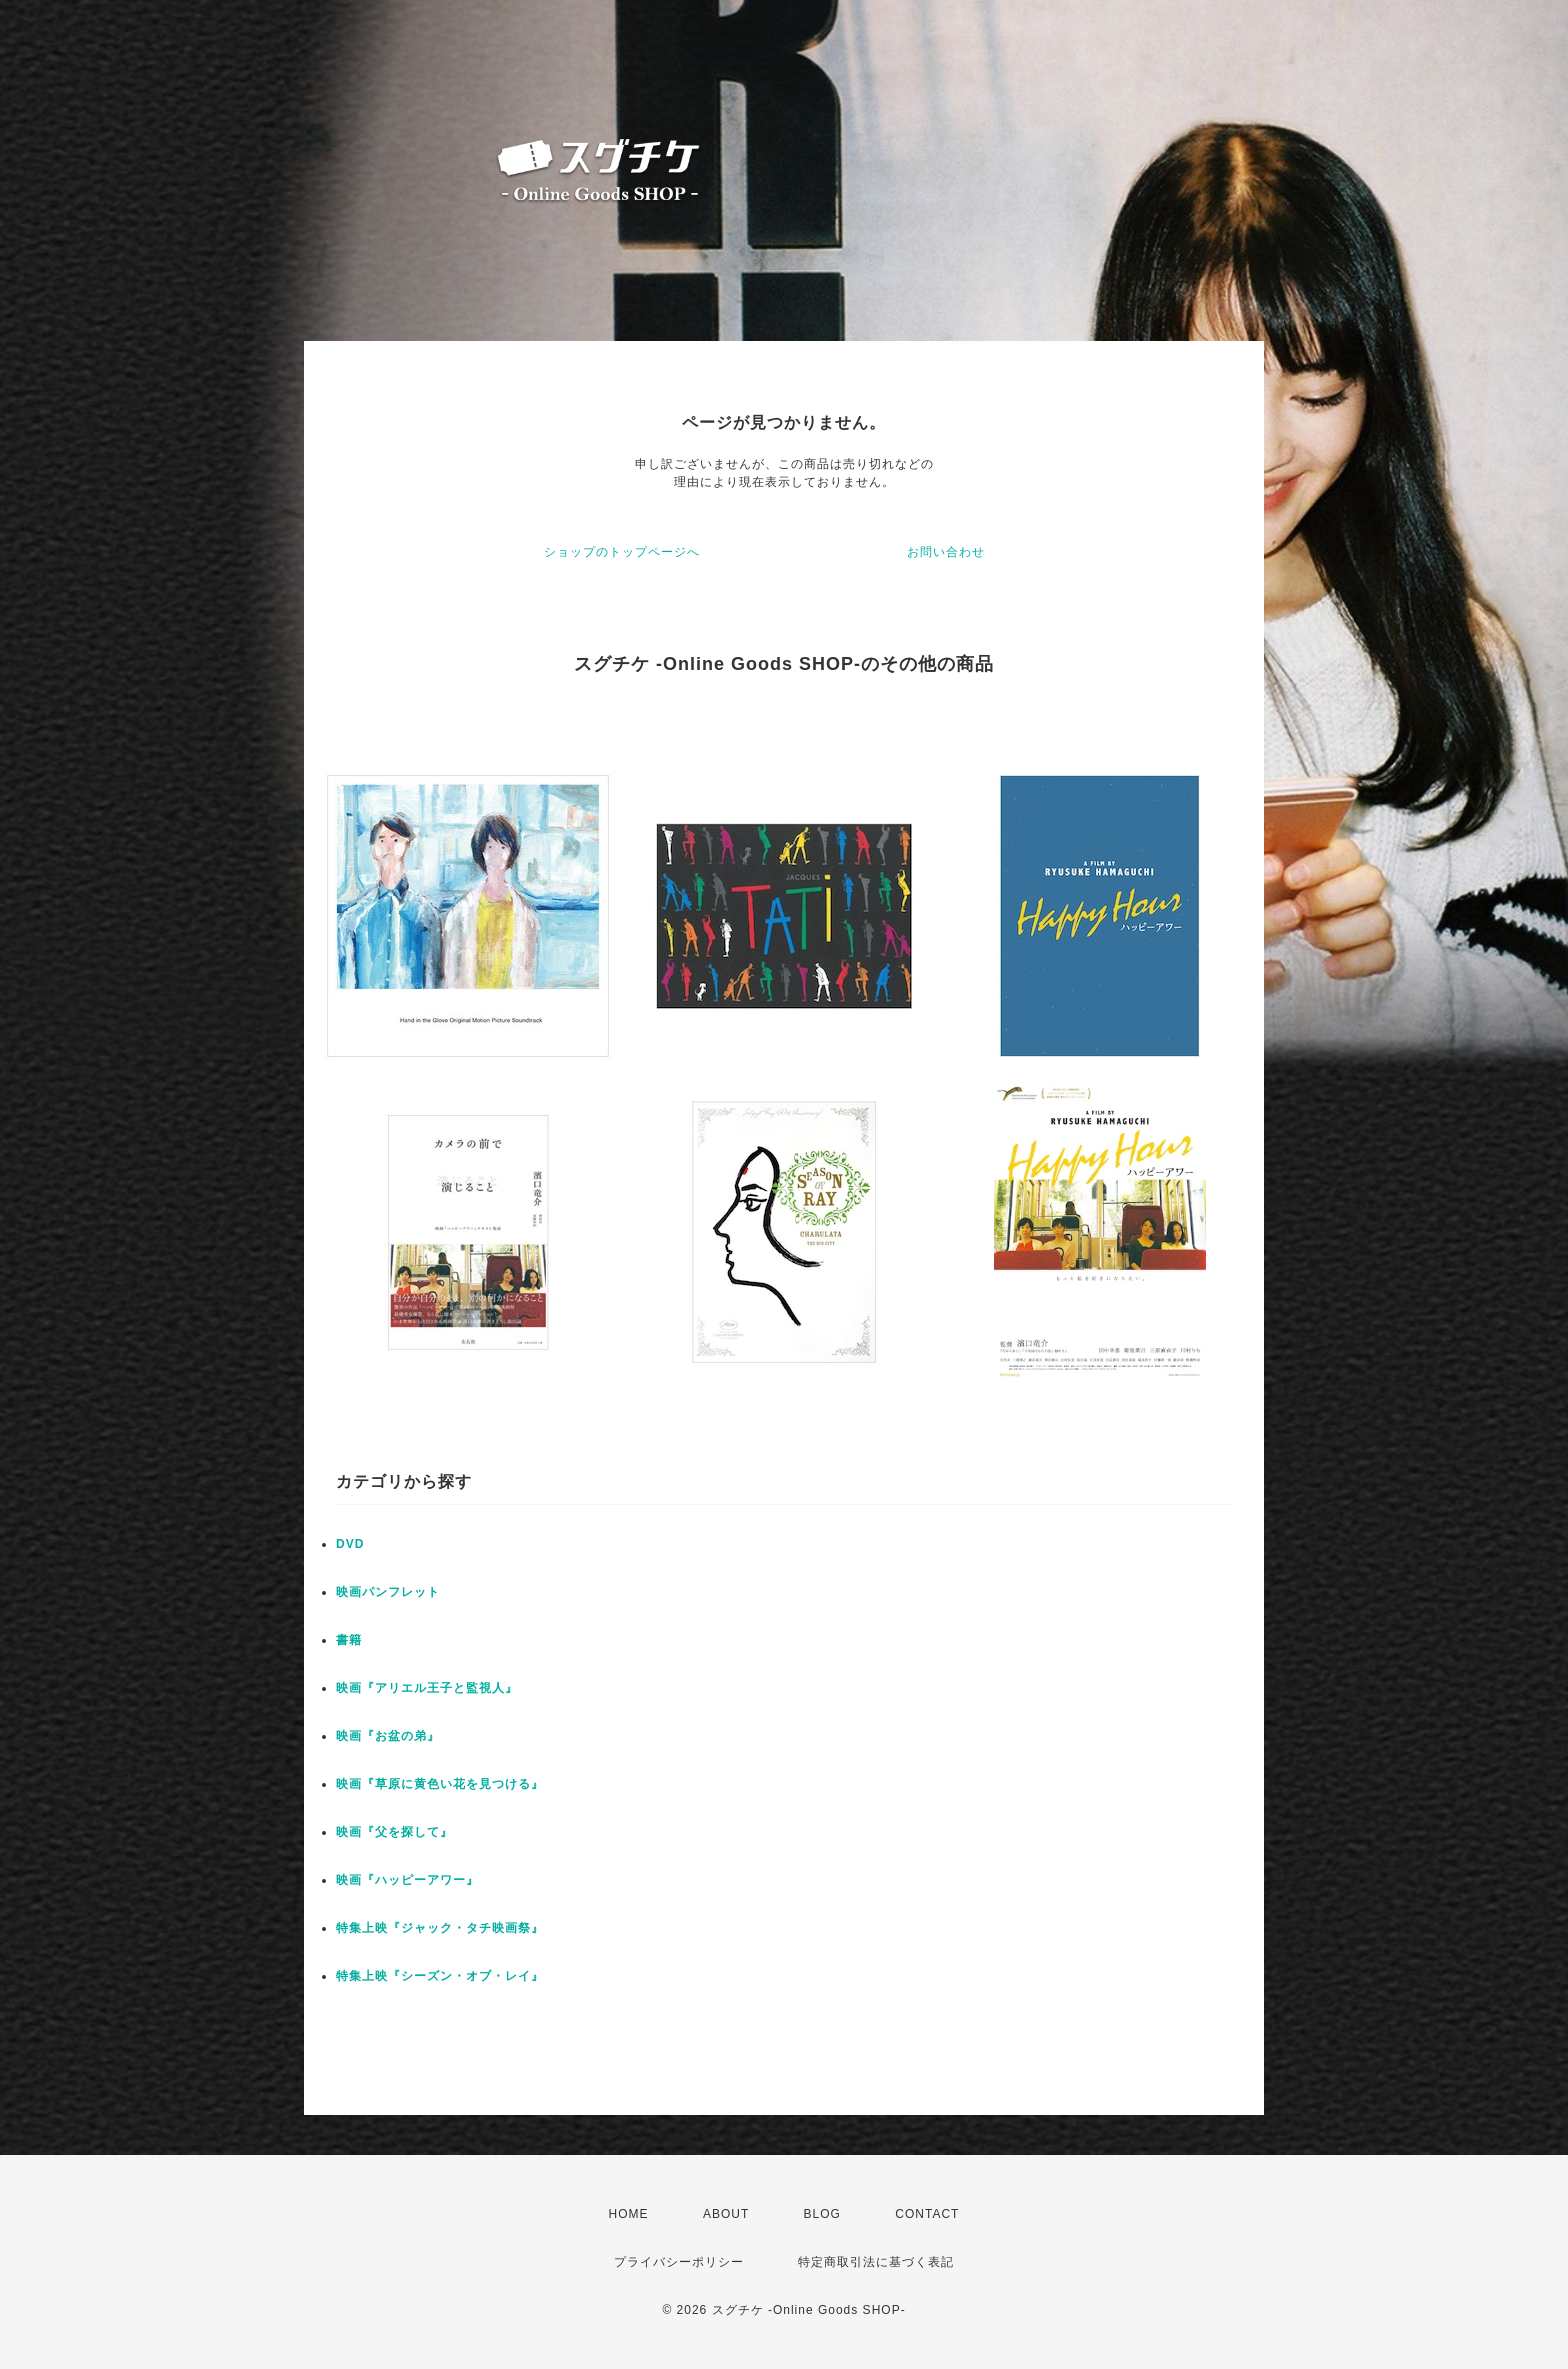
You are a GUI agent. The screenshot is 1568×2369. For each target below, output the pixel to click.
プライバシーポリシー (679, 2262)
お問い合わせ (946, 552)
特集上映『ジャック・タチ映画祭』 (440, 1928)
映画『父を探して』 (394, 1832)
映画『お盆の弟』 (388, 1736)
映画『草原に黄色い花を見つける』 (440, 1784)
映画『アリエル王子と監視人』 (427, 1688)
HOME (629, 2214)
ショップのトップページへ (622, 552)
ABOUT (726, 2214)
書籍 (349, 1640)
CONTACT (927, 2214)
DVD (350, 1544)
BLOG (822, 2214)
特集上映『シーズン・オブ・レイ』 (440, 1976)
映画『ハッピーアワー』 (407, 1880)
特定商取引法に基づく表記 (876, 2262)
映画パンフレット (388, 1592)
